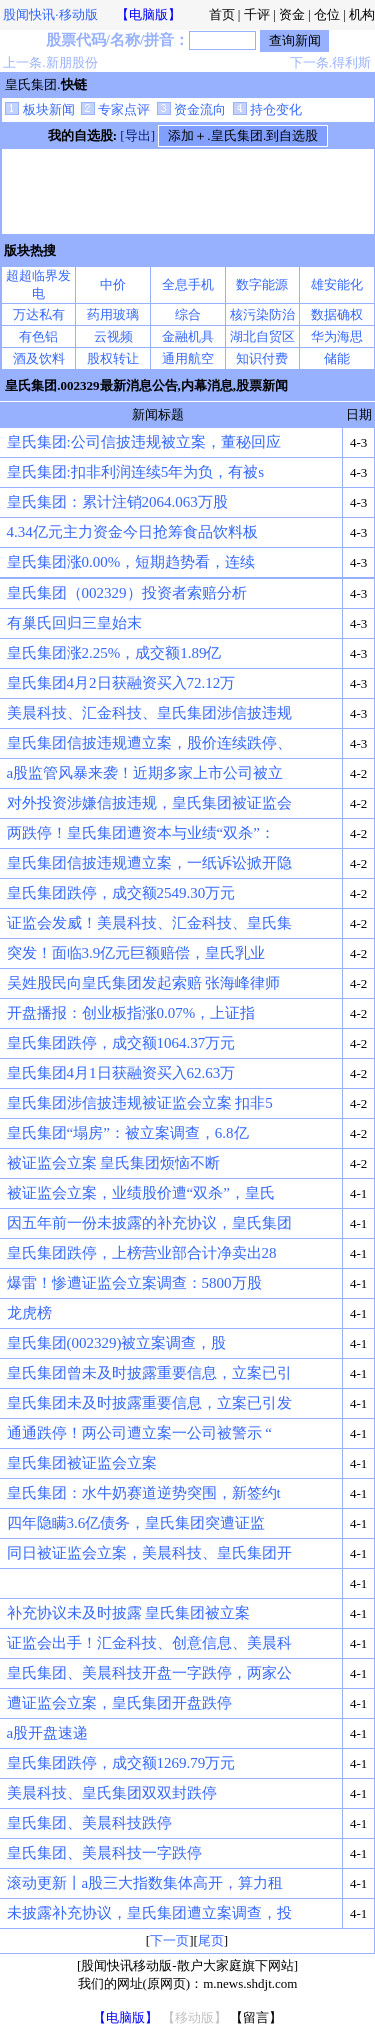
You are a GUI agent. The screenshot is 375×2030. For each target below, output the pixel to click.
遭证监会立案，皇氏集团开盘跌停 (119, 1703)
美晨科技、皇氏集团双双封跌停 (112, 1793)
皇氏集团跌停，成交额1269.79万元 (121, 1763)
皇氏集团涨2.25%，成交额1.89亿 (114, 653)
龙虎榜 (29, 1313)
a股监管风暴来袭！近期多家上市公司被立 (145, 773)
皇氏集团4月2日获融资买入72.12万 (121, 683)
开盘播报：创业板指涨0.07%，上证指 (131, 1013)
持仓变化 (267, 109)
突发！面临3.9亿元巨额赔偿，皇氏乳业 (136, 953)
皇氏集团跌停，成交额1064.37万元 (121, 1043)
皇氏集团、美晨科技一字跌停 (104, 1853)
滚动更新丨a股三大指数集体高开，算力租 (145, 1883)
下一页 (169, 1940)
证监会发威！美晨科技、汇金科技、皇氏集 (149, 923)
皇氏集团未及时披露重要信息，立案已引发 (149, 1403)
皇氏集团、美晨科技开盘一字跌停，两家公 (149, 1673)
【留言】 (256, 2017)
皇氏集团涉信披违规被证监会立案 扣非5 (140, 1103)
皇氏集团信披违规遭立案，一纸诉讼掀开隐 (149, 863)
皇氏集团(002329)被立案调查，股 (117, 1343)
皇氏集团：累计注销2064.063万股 (117, 502)
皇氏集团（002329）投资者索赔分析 (127, 593)
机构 (362, 14)
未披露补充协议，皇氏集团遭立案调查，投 (149, 1913)
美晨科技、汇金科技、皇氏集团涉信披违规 (149, 713)
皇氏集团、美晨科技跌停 (89, 1823)
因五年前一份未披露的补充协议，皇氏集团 (149, 1223)
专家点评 (115, 109)
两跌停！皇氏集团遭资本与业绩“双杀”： (141, 833)
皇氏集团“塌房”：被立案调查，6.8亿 (128, 1133)
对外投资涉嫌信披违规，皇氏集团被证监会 (149, 803)
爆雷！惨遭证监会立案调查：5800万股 (134, 1283)
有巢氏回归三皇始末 (74, 623)
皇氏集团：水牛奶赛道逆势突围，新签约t (144, 1493)
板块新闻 (39, 109)
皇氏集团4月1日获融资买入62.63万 (121, 1073)
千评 (257, 14)
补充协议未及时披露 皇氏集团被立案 (129, 1613)
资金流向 (191, 109)
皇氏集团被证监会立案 (82, 1463)
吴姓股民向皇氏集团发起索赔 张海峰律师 (144, 983)
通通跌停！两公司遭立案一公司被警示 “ (139, 1433)
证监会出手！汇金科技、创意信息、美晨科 (149, 1643)
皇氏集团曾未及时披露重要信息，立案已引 (149, 1373)
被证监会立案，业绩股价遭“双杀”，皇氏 (141, 1193)
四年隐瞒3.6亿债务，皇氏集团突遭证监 (136, 1523)
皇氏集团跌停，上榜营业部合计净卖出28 (142, 1253)
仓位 (327, 14)
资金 (292, 14)
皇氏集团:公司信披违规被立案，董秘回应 (144, 442)
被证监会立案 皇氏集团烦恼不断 (114, 1163)
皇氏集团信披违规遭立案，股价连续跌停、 (149, 743)
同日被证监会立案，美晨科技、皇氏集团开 (149, 1553)
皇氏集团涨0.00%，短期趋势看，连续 (131, 562)
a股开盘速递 (48, 1733)
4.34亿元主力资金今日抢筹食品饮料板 (132, 532)
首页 (222, 14)
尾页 (211, 1940)
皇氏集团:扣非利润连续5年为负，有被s (136, 472)
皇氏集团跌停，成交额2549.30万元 (121, 893)
